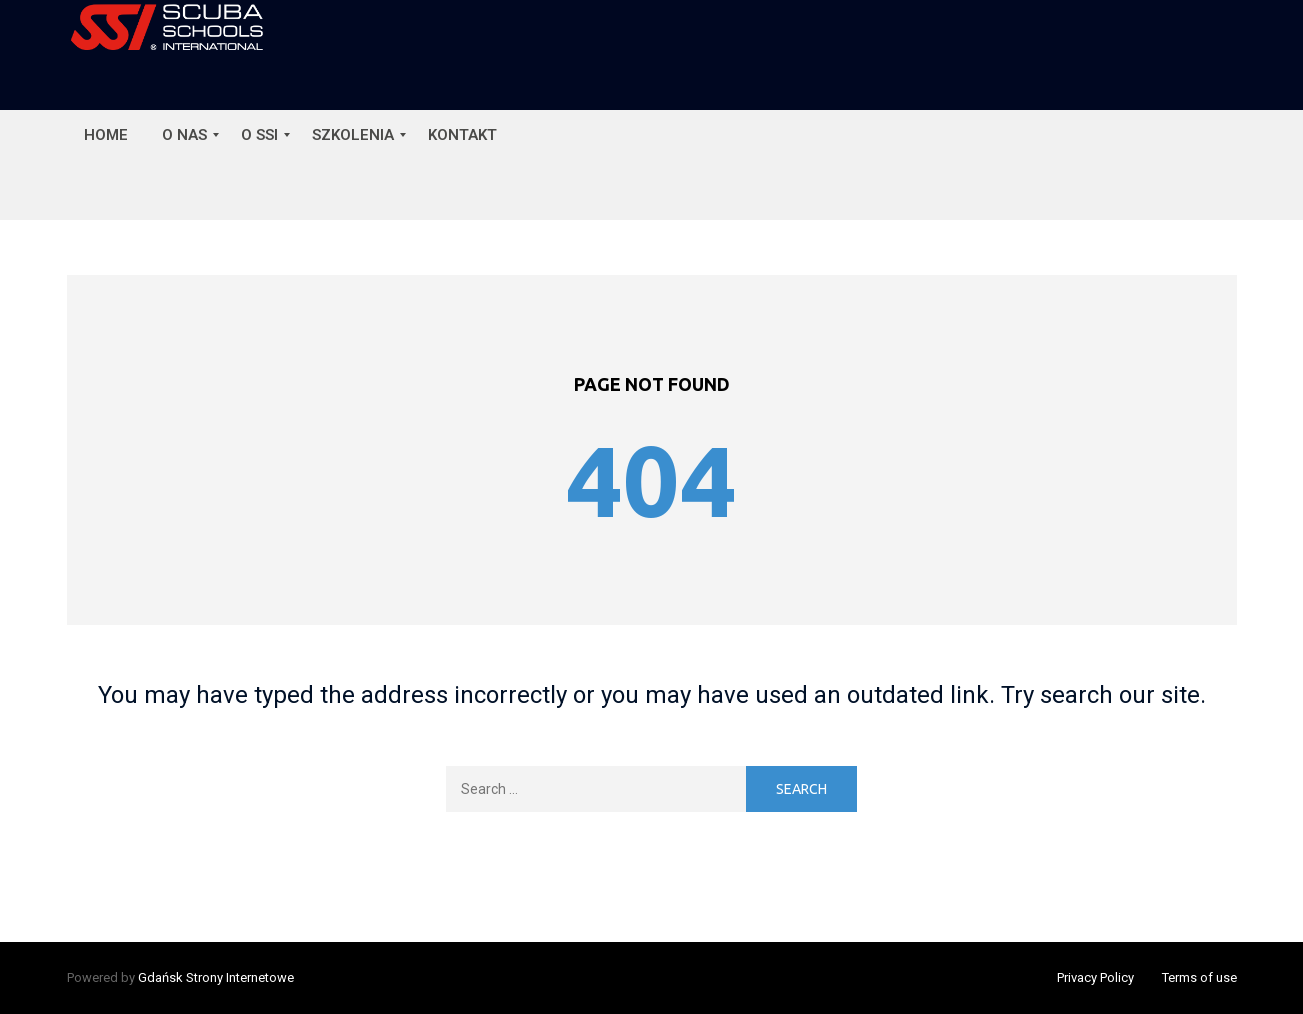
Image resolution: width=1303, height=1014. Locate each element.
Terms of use (1199, 977)
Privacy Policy (1095, 977)
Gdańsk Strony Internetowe (216, 977)
